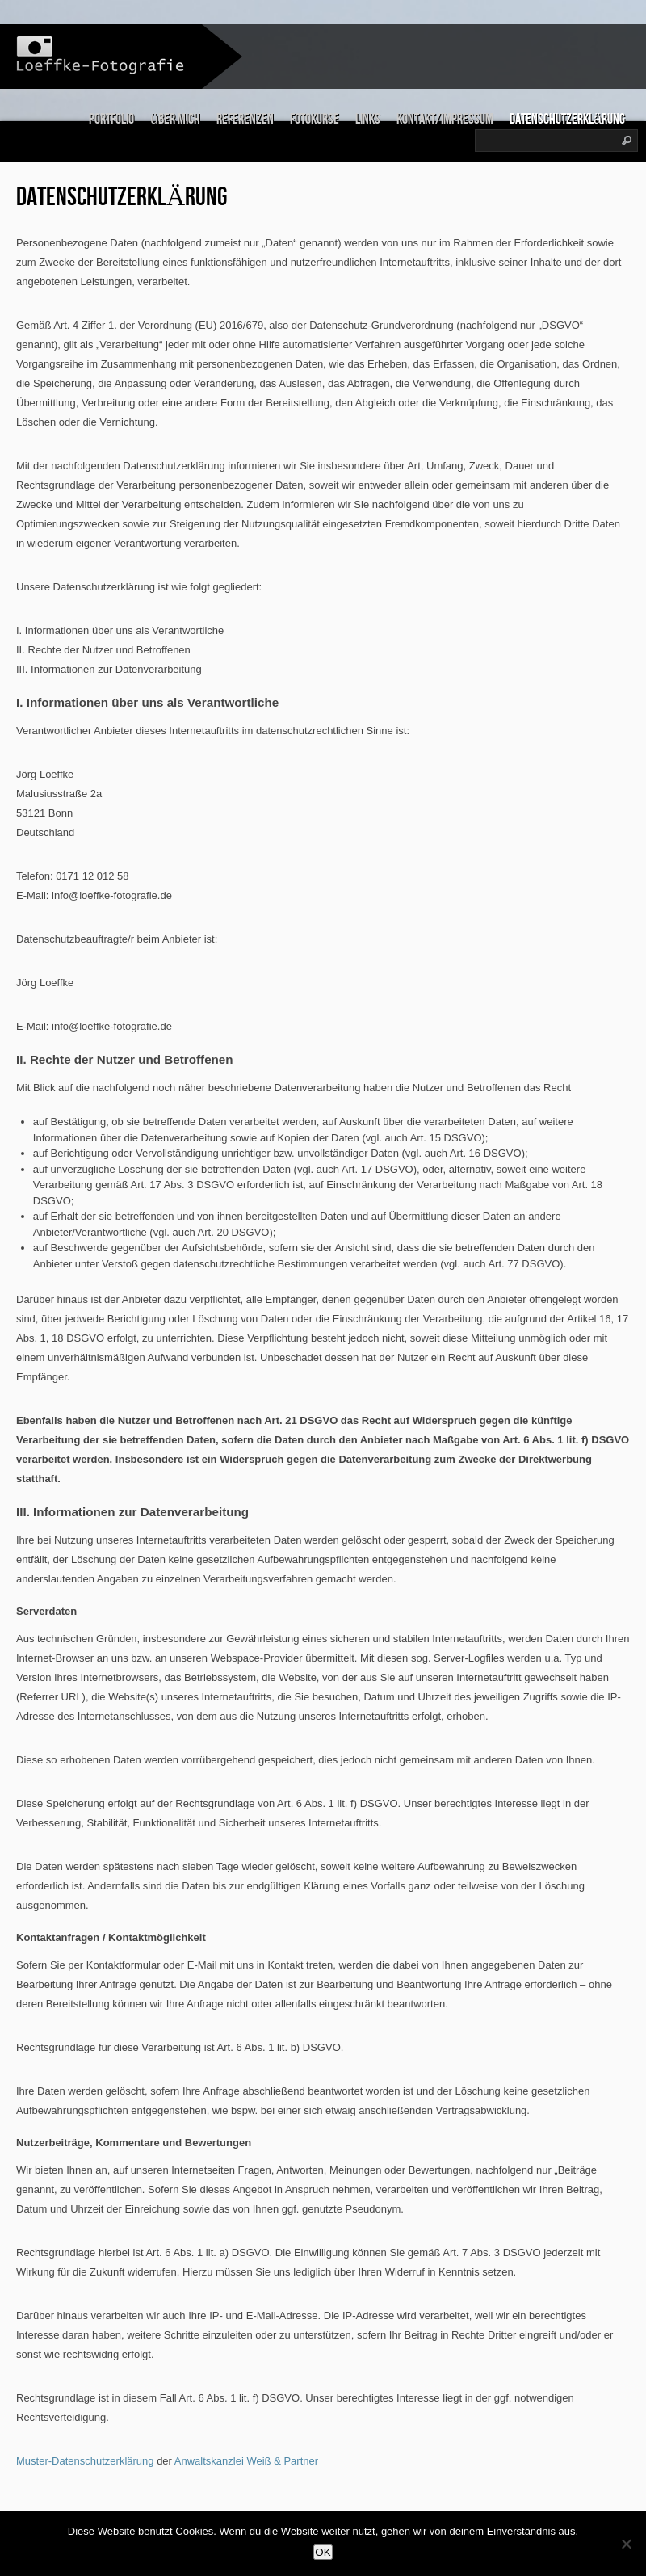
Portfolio (111, 119)
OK (322, 2552)
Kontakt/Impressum (444, 119)
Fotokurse (314, 119)
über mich (175, 119)
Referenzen (245, 119)
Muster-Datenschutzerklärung (85, 2461)
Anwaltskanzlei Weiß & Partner (246, 2461)
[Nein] (626, 2544)
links (367, 119)
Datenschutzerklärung (567, 119)
